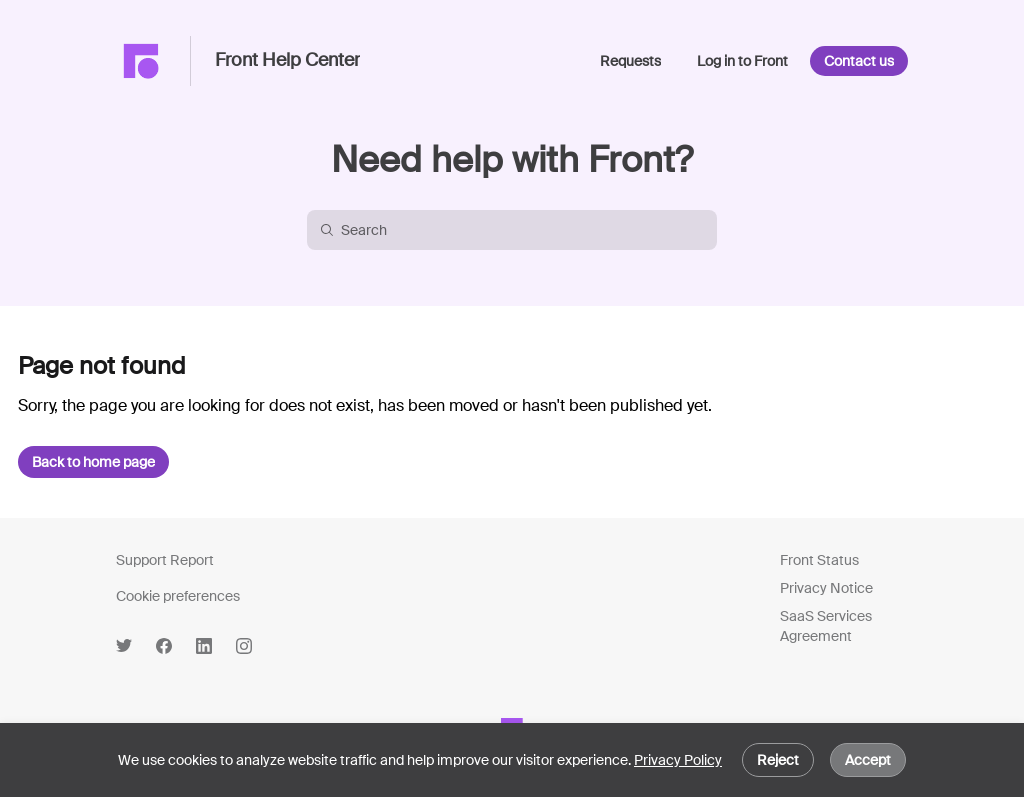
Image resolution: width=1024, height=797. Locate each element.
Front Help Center (287, 61)
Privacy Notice (826, 588)
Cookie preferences (178, 596)
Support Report (165, 560)
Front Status (819, 560)
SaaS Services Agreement (826, 626)
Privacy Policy (678, 760)
